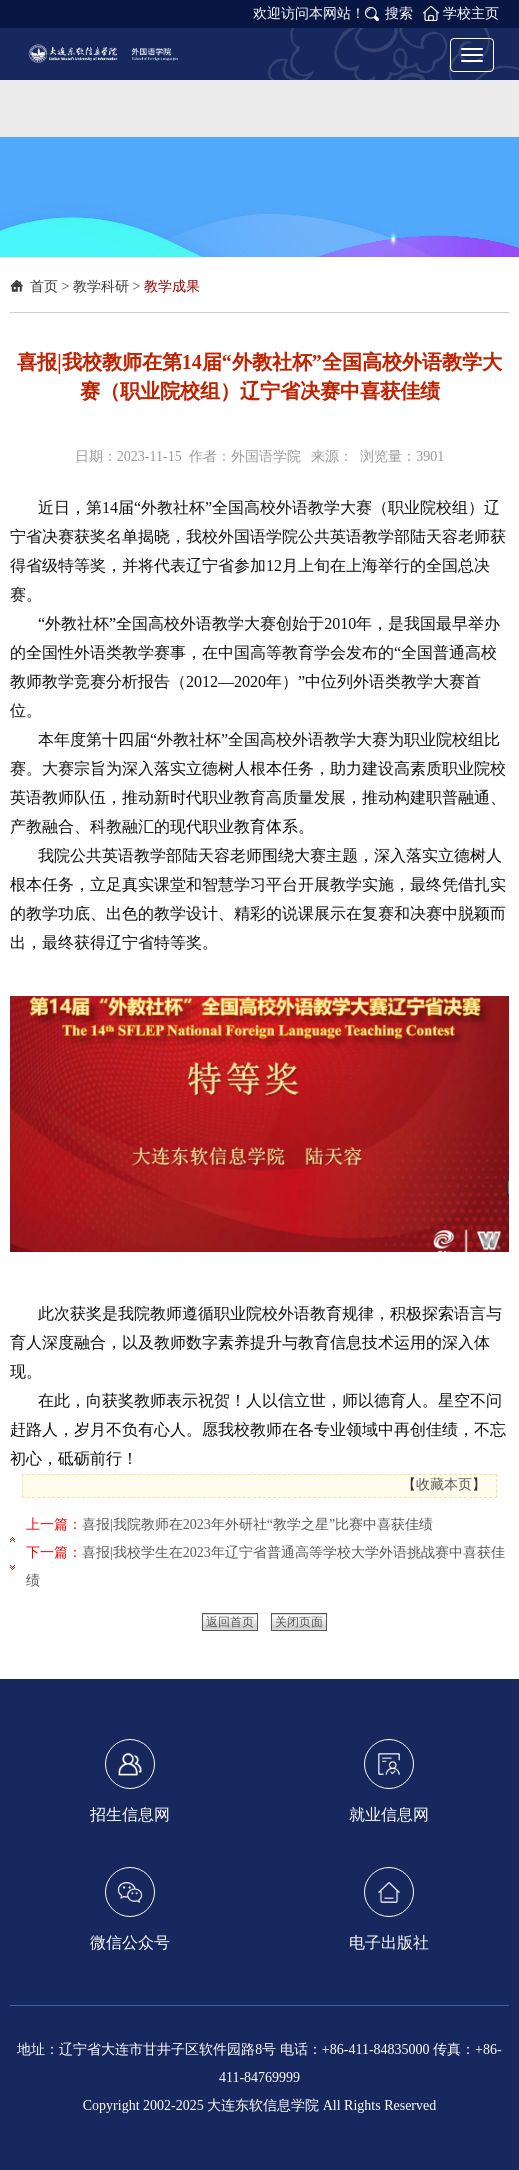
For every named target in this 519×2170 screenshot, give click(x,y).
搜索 (399, 13)
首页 (44, 286)
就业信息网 (389, 1781)
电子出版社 (389, 1909)
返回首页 (230, 1622)
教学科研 (101, 286)
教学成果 (172, 286)
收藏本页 (444, 1484)
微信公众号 (130, 1909)
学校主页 (471, 13)
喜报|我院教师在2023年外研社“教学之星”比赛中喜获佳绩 (257, 1524)
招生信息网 (130, 1781)
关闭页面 (299, 1622)
